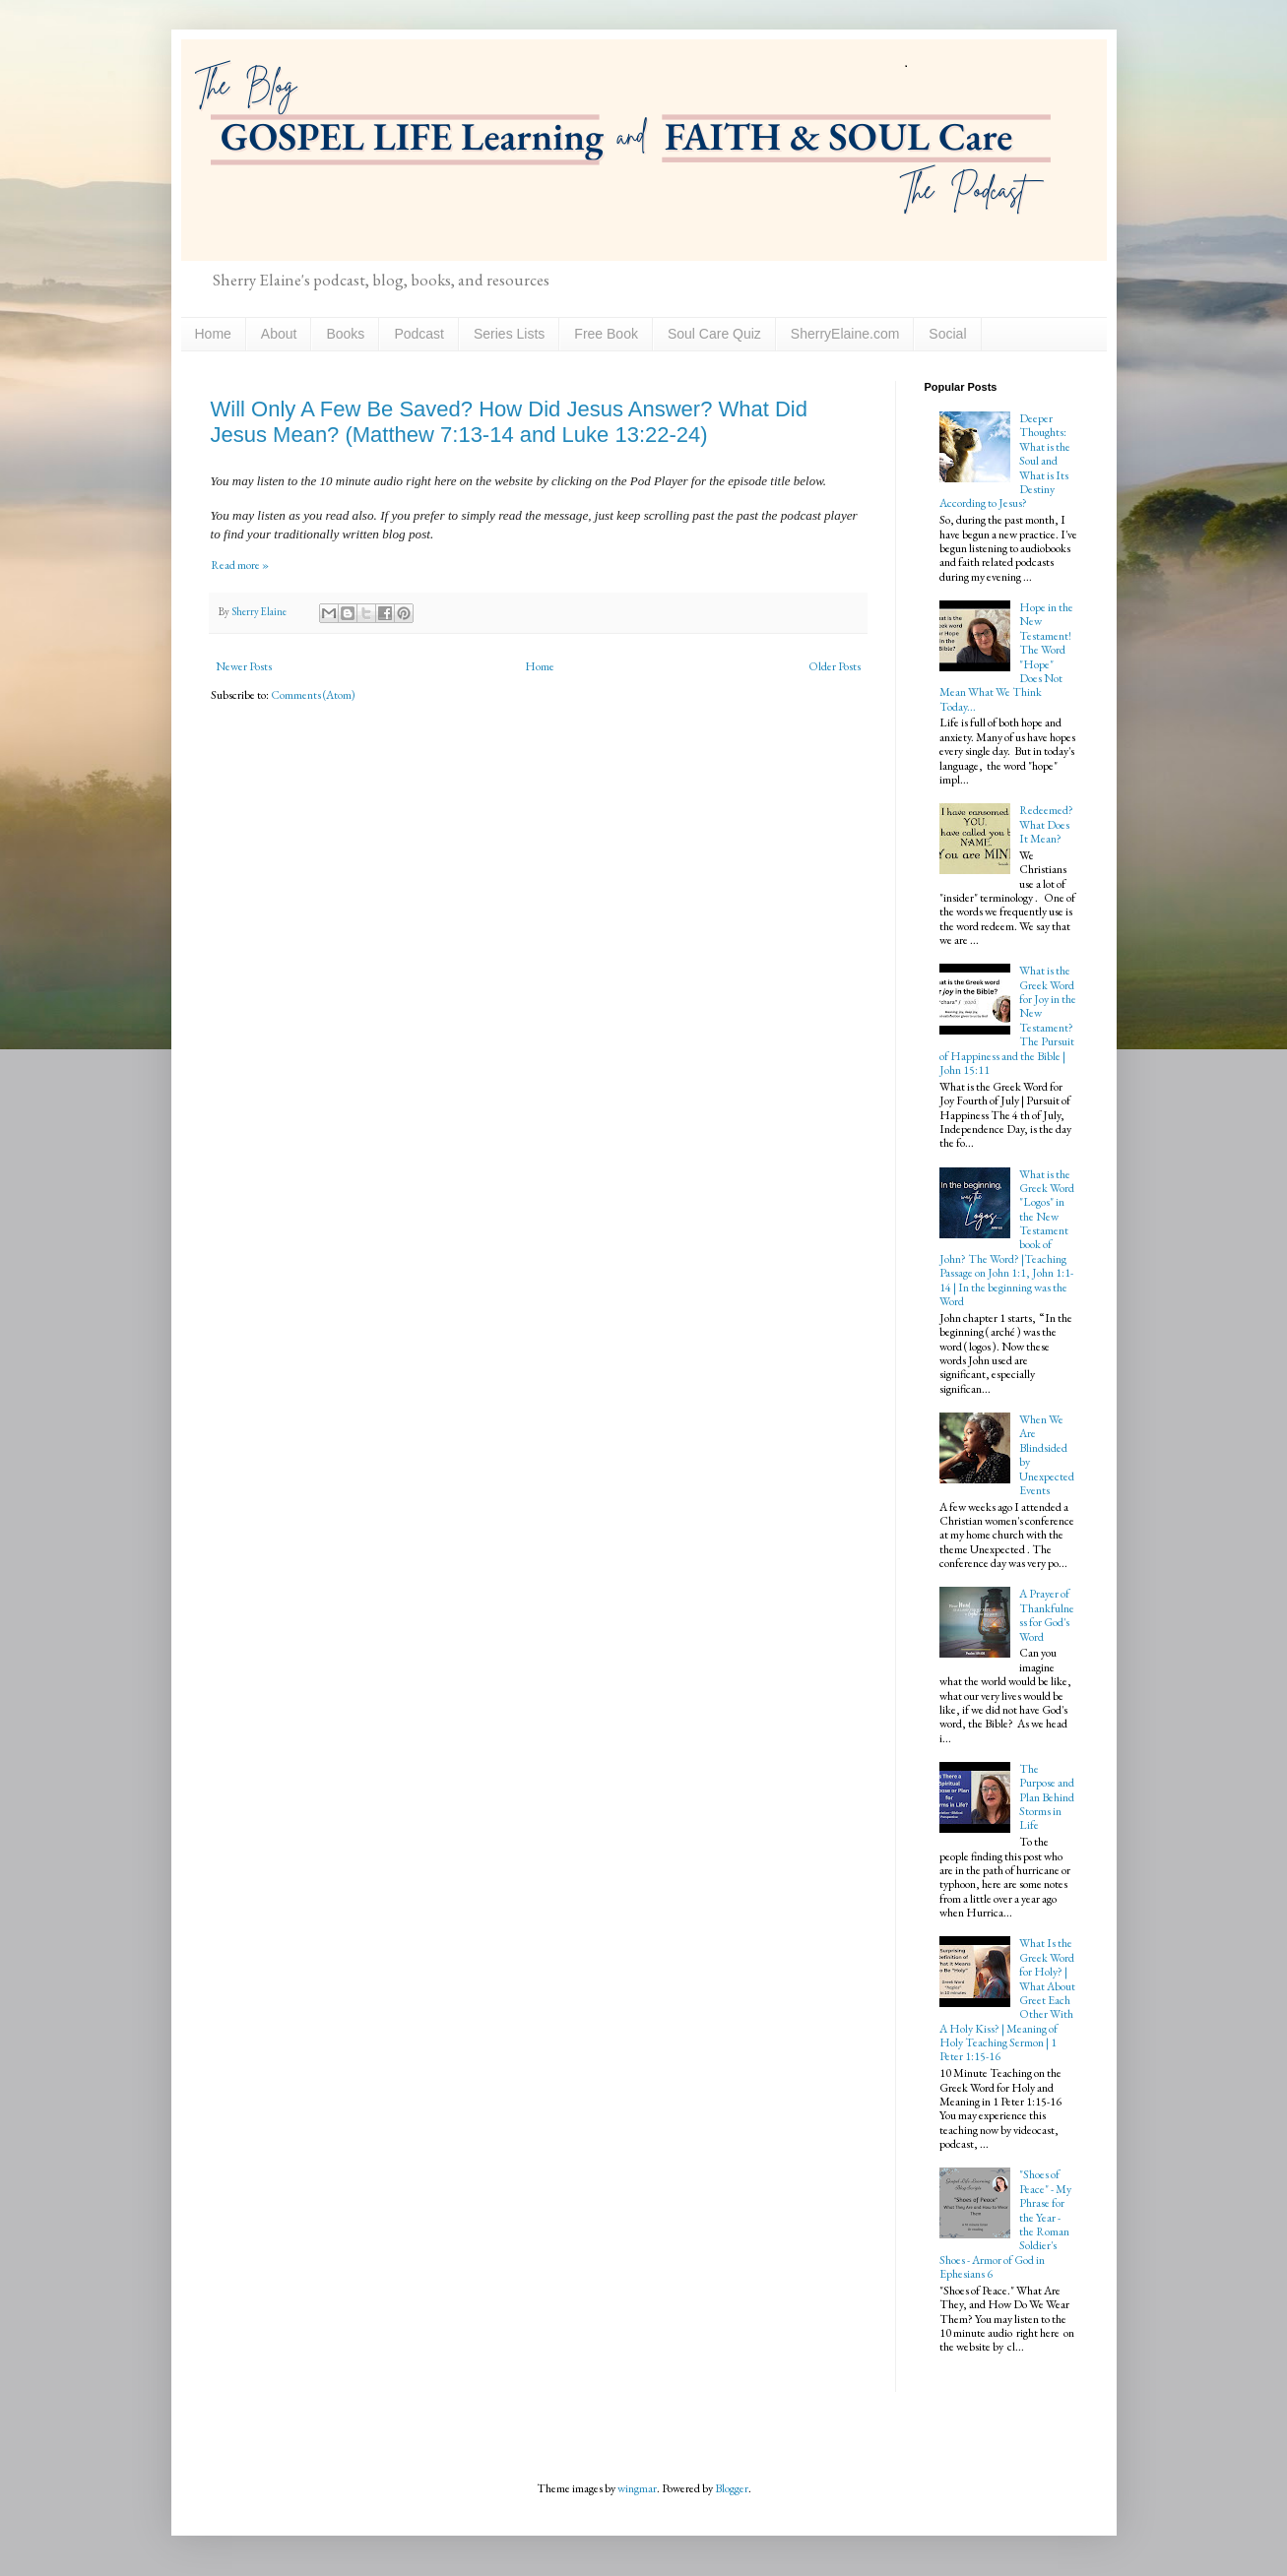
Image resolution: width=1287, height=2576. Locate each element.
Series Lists (509, 334)
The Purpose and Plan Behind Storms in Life (1046, 1797)
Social (947, 334)
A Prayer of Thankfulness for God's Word (1046, 1615)
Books (345, 334)
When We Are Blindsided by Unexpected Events (1046, 1455)
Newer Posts (244, 666)
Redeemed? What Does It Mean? (1046, 824)
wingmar (637, 2488)
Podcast (419, 334)
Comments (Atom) (313, 695)
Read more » (240, 565)
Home (213, 334)
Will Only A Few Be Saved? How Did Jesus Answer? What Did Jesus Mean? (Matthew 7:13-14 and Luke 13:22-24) (509, 422)
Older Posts (834, 666)
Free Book (606, 334)
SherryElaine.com (845, 334)
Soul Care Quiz (714, 334)
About (279, 334)
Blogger (731, 2488)
